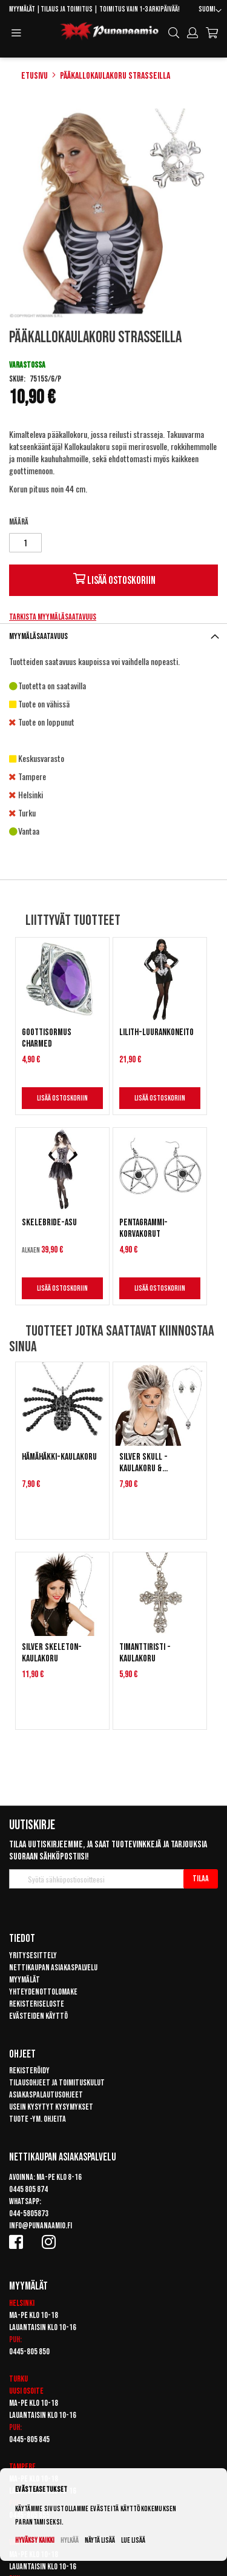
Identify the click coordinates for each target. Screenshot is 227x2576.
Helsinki (22, 2303)
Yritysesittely (33, 1955)
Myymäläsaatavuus (38, 636)
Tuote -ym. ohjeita (37, 2119)
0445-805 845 (29, 2439)
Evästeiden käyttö (38, 2016)
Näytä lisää (100, 2540)
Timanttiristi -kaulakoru (145, 1652)
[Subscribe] (200, 1879)
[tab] (113, 636)
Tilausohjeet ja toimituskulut (57, 2083)
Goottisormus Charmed (46, 1038)
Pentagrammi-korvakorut (143, 1228)
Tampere (22, 2467)
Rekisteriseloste (36, 2004)
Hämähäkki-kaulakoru (59, 1457)
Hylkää (70, 2540)
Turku (18, 2379)
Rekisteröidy (29, 2070)
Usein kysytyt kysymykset (51, 2107)
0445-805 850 (29, 2351)
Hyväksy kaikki (34, 2540)
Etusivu (34, 76)
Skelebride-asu (49, 1222)
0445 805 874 (28, 2189)
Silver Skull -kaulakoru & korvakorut (143, 1462)
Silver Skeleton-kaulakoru (52, 1652)
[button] (210, 11)
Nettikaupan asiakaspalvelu (53, 1967)
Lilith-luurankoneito (156, 1032)
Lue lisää (133, 2540)
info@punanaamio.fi (40, 2225)
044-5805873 (28, 2213)
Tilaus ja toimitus (67, 9)
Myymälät (22, 9)
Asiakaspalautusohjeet (46, 2095)
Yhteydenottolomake (43, 1992)
